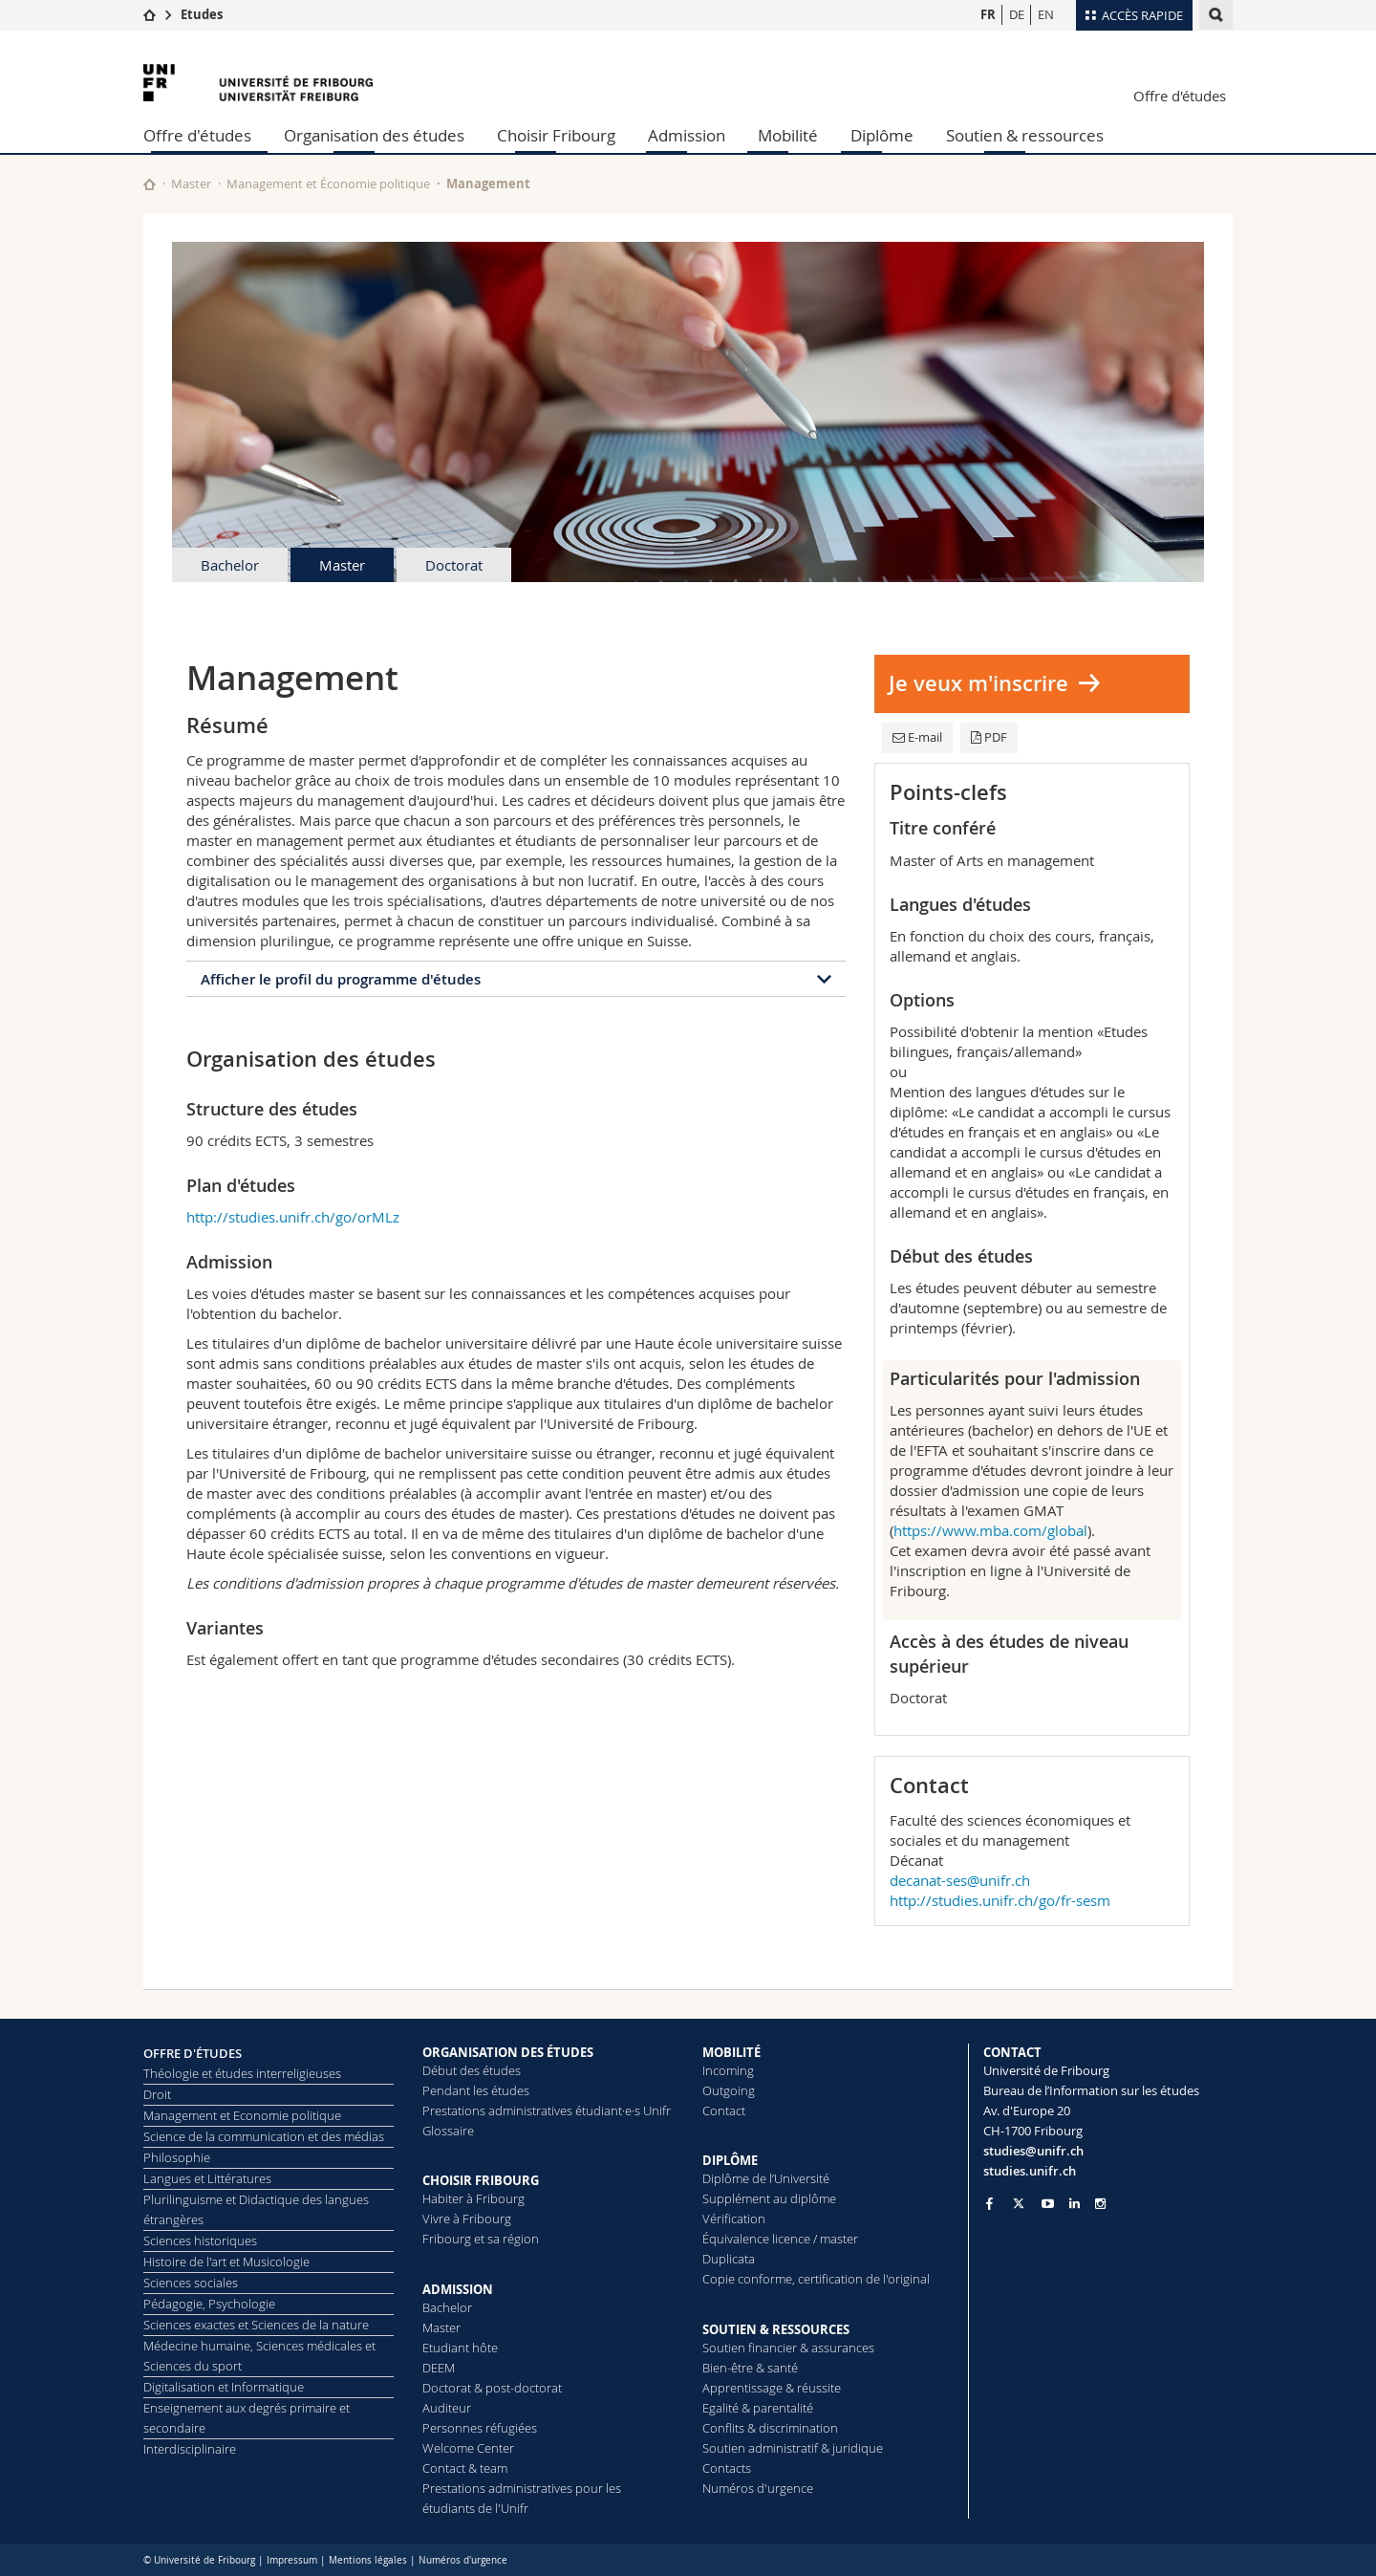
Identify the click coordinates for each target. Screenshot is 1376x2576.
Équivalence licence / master (780, 2238)
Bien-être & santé (750, 2367)
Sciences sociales (190, 2282)
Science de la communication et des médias (263, 2136)
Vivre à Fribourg (466, 2218)
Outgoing (728, 2090)
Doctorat (454, 564)
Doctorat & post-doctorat (492, 2387)
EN (1046, 14)
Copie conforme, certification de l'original (816, 2278)
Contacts (726, 2468)
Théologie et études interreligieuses (242, 2073)
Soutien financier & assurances (788, 2347)
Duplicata (728, 2258)
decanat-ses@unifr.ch (960, 1880)
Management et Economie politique (242, 2115)
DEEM (438, 2367)
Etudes (202, 14)
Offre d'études (1179, 95)
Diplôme (882, 135)
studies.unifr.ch (1029, 2170)
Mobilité (788, 135)
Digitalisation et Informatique (223, 2386)
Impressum (292, 2560)
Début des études (471, 2070)
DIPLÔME (730, 2160)
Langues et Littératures (207, 2178)
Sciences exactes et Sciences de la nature (256, 2324)
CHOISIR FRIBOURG (480, 2180)
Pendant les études (475, 2090)
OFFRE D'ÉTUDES (192, 2053)
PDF (989, 737)
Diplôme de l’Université (765, 2178)
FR (988, 14)
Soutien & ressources (1025, 135)
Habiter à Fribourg (473, 2198)
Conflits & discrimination (770, 2427)
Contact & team (464, 2468)
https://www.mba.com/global (990, 1530)
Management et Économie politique (328, 183)
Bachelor (230, 564)
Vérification (733, 2218)
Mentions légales (368, 2560)
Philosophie (176, 2157)
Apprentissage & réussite (771, 2387)
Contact (723, 2110)
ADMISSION (457, 2289)
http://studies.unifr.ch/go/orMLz (292, 1216)
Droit (157, 2094)
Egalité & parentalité (757, 2407)
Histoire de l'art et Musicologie (226, 2261)
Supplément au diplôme (769, 2198)
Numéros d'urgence (757, 2488)
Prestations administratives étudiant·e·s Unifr (546, 2110)
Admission (686, 135)
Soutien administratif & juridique (792, 2448)
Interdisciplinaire (189, 2448)
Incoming (728, 2070)
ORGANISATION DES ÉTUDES (507, 2052)
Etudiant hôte (460, 2347)
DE (1016, 14)
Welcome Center (468, 2448)
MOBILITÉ (731, 2052)
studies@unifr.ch (1033, 2150)
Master (191, 183)
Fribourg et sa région (480, 2238)
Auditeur (446, 2407)
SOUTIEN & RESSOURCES (775, 2329)
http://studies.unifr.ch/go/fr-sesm (1000, 1900)
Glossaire (448, 2130)
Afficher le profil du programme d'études (341, 979)
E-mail (917, 737)
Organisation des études (374, 135)
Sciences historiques (200, 2240)
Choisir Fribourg (556, 135)
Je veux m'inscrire (978, 683)
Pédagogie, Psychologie (209, 2303)
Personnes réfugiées (479, 2427)
